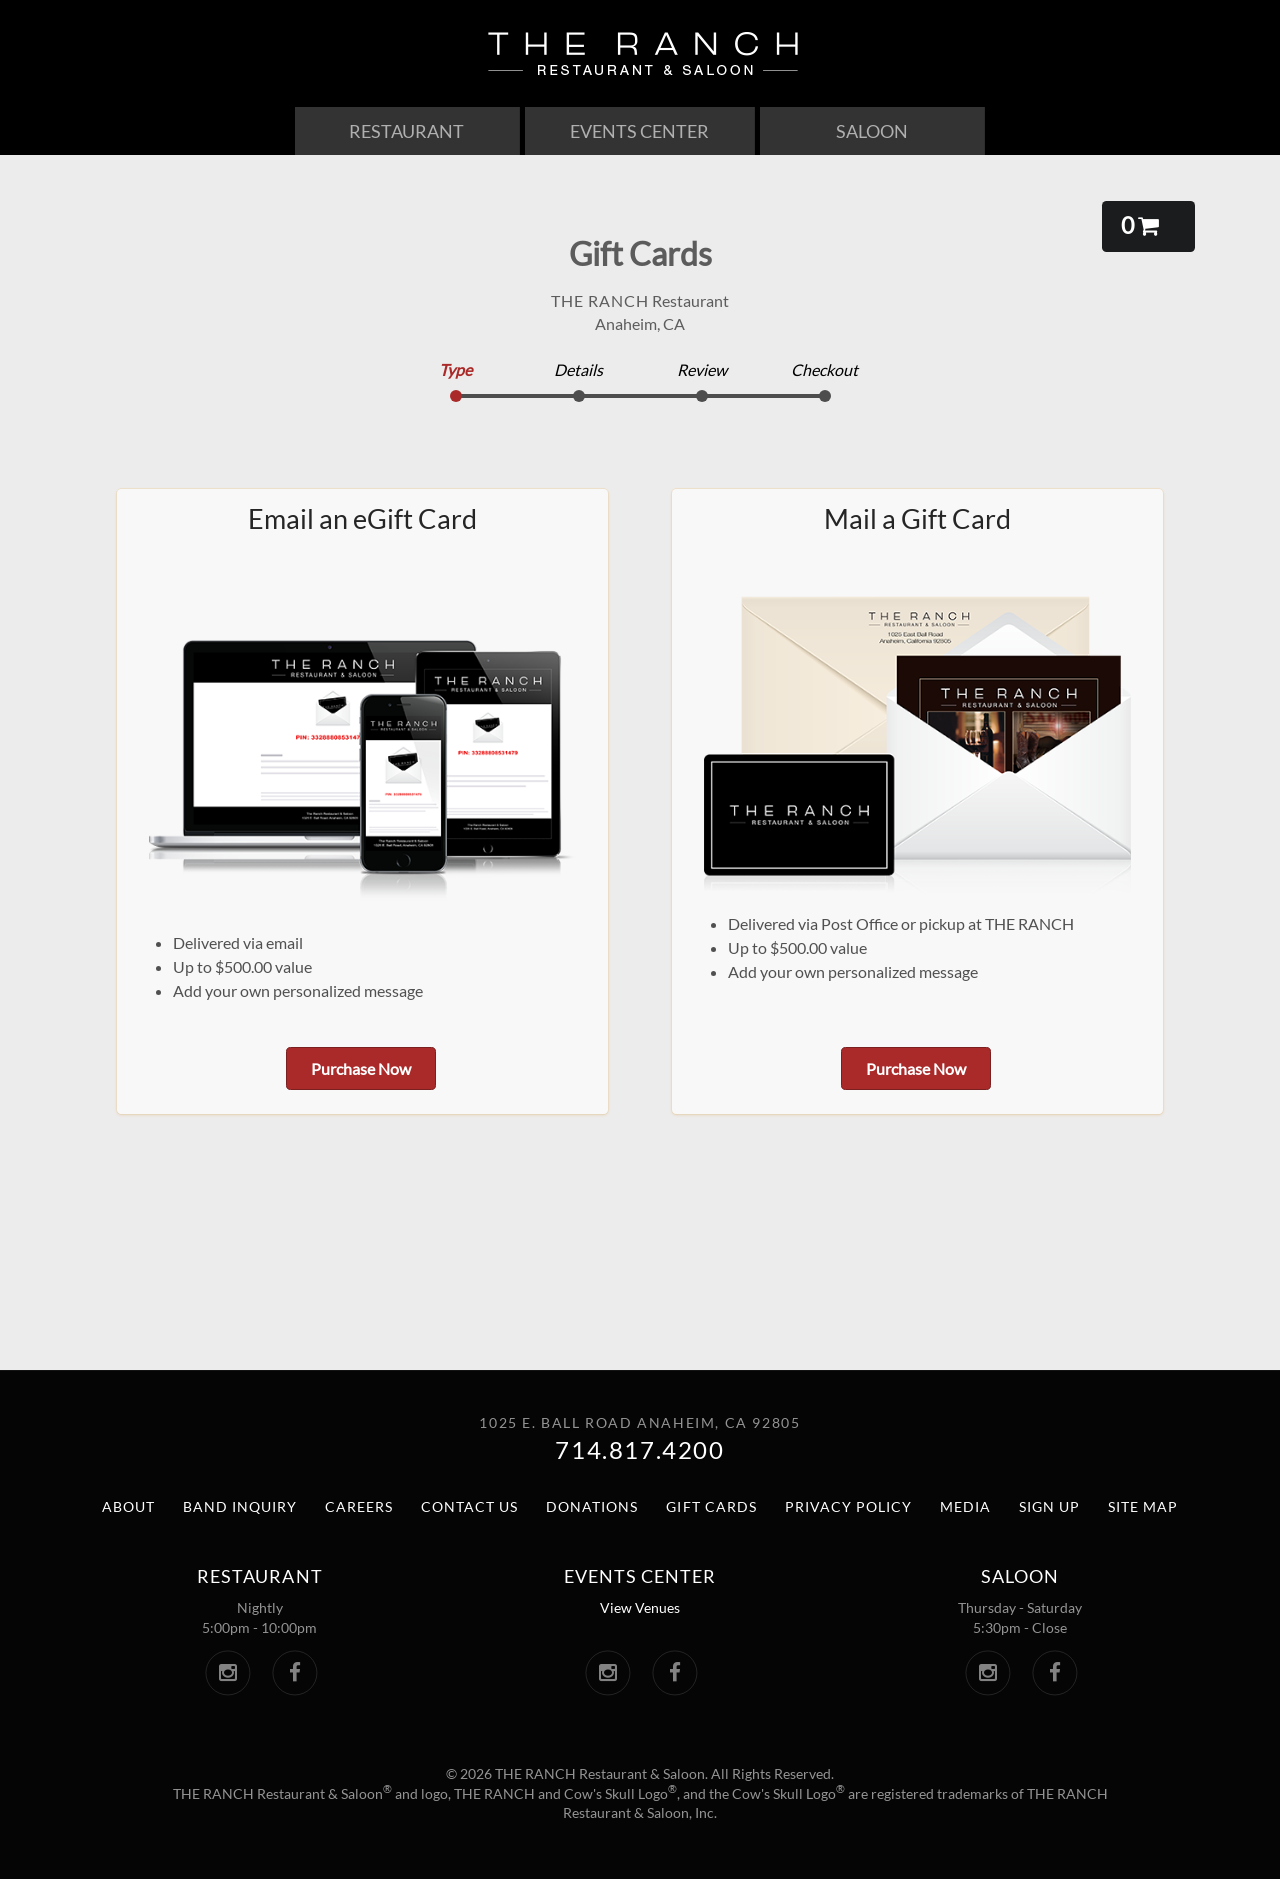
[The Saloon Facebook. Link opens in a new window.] (1054, 1673)
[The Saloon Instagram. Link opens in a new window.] (987, 1673)
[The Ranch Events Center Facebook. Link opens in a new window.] (674, 1673)
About (128, 1506)
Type (455, 369)
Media (965, 1506)
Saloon (872, 131)
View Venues (640, 1607)
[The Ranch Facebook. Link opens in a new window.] (294, 1673)
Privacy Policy (848, 1506)
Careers (359, 1506)
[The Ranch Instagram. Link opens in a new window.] (227, 1673)
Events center (640, 1576)
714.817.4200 (639, 1449)
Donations (592, 1506)
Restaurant (406, 131)
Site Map (1143, 1506)
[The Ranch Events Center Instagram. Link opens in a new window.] (607, 1673)
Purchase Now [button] (361, 1068)
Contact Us (469, 1506)
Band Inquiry (240, 1506)
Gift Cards (711, 1506)
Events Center (639, 131)
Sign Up (1049, 1506)
